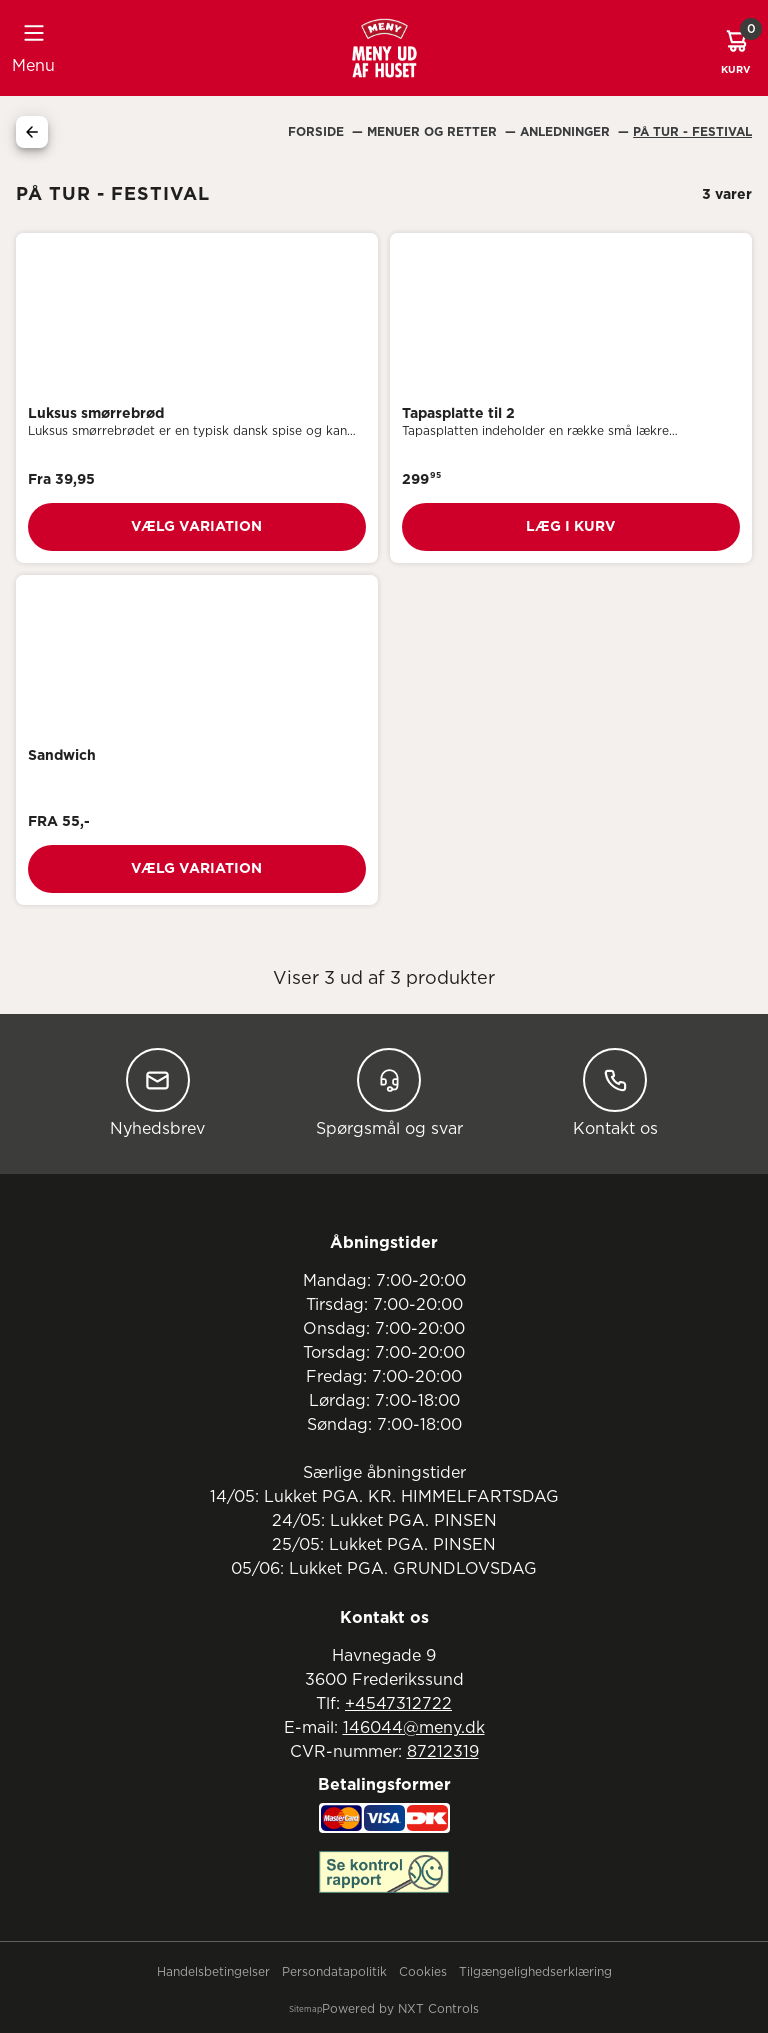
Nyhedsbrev (157, 1092)
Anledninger (567, 132)
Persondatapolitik (334, 1972)
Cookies (423, 1972)
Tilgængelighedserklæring (535, 1972)
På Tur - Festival (692, 132)
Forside (318, 132)
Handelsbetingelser (213, 1972)
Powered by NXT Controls (400, 2009)
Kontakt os (615, 1092)
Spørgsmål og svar (389, 1092)
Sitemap (305, 2010)
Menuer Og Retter (434, 132)
